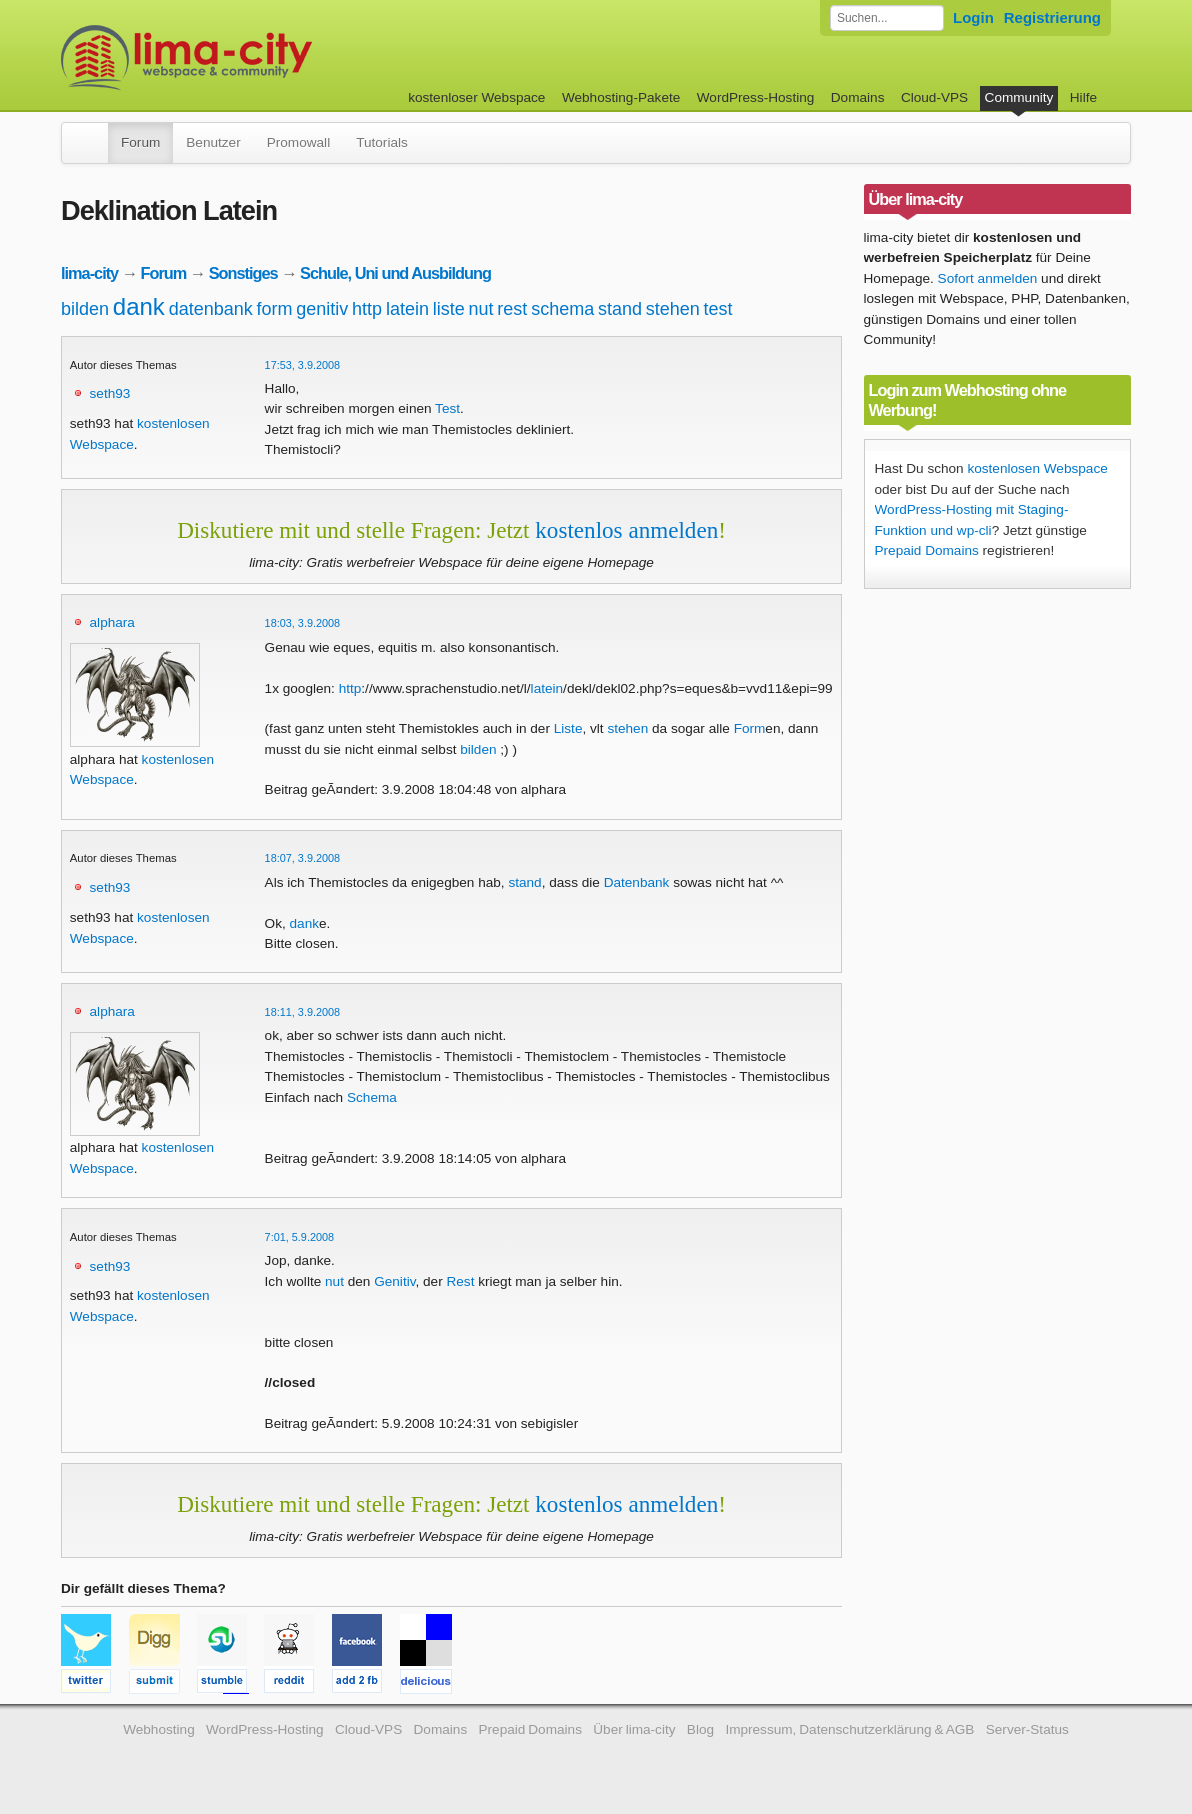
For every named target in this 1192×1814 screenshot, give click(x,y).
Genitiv (394, 1281)
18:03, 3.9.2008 (303, 623)
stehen (673, 309)
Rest (460, 1281)
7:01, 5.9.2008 (300, 1237)
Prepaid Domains (927, 550)
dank (139, 306)
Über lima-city (634, 1729)
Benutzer (213, 142)
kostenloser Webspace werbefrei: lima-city (261, 57)
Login (973, 17)
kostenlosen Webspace (1037, 468)
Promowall (298, 142)
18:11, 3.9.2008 (303, 1012)
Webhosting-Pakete (621, 97)
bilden (85, 309)
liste (449, 309)
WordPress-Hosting (756, 97)
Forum (140, 142)
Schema (372, 1097)
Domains (858, 97)
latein (407, 309)
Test (447, 408)
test (718, 309)
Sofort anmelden (988, 278)
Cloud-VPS (934, 97)
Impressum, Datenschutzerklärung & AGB (849, 1729)
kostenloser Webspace (476, 97)
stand (620, 309)
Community (1019, 97)
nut (481, 309)
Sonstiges (243, 273)
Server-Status (1027, 1729)
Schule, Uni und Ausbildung (395, 273)
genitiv (322, 309)
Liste (568, 728)
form (275, 309)
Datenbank (637, 882)
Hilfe (1083, 97)
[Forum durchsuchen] (887, 18)
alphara (112, 622)
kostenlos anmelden (626, 530)
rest (512, 309)
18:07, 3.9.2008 (303, 858)
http (367, 309)
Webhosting (159, 1729)
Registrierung (1052, 17)
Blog (700, 1729)
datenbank (211, 309)
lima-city (89, 273)
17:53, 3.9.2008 (303, 365)
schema (562, 309)
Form (750, 728)
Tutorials (382, 142)
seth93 (110, 393)
